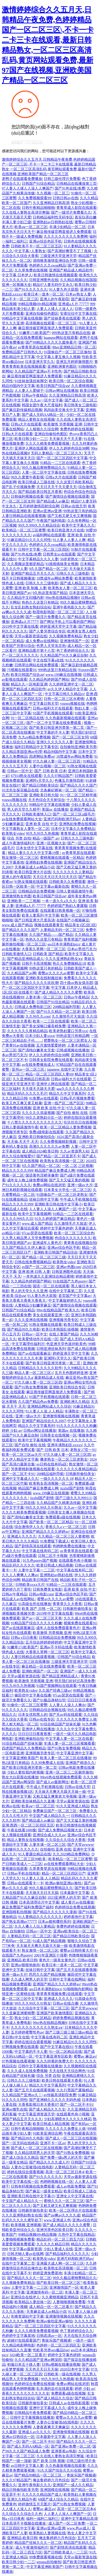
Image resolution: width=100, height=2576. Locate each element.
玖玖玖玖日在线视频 (80, 1122)
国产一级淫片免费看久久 (71, 212)
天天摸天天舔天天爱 (38, 1089)
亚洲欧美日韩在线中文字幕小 (58, 1204)
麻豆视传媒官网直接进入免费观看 (63, 232)
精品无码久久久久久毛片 (27, 1093)
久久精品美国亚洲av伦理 (22, 752)
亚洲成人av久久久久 (34, 2432)
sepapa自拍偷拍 (48, 2562)
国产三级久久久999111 (73, 1498)
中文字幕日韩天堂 (43, 703)
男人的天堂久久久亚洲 (29, 1291)
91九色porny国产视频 (40, 1560)
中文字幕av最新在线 (52, 886)
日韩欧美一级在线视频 (62, 2374)
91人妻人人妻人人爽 (69, 540)
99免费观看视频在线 (45, 2557)
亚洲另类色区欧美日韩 (54, 2230)
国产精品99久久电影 (23, 1329)
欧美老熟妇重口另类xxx (68, 1031)
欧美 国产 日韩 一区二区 (41, 1609)
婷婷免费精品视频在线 (71, 2018)
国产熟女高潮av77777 (19, 1922)
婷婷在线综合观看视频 (32, 2042)
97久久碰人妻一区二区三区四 (57, 761)
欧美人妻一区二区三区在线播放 (65, 1758)
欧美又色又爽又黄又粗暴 (22, 1103)
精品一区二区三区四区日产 (64, 1873)
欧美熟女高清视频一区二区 (62, 1161)
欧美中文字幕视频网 (34, 1214)
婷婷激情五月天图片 (34, 2504)
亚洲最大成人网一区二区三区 (60, 2263)
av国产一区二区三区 (38, 1267)
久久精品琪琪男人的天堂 (34, 2153)
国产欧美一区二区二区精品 (51, 1522)
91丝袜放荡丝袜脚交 (30, 381)
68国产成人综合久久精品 (58, 2499)
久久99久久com (37, 1016)
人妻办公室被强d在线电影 (32, 2167)
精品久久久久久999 (17, 1170)
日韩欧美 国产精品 (48, 954)
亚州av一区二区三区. (28, 1069)
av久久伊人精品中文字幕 (67, 689)
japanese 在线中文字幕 (65, 1069)
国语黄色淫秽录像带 (41, 1175)
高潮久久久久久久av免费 (49, 1146)
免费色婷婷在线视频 (76, 429)
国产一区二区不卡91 (18, 1474)
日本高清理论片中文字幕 (39, 1902)
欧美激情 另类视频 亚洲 (62, 424)
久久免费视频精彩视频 (58, 1142)
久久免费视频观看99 (34, 198)
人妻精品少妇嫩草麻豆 (32, 1305)
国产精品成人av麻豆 (52, 501)
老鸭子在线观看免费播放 (22, 179)
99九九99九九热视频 (42, 833)
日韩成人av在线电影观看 (69, 2403)
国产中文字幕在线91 (56, 2047)
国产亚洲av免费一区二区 (71, 2446)
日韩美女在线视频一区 (58, 1435)
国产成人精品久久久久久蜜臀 (58, 992)
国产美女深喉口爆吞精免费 (44, 1026)
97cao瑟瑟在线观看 (37, 1233)
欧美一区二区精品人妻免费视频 (65, 1127)
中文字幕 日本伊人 (17, 275)
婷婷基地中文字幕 (78, 1917)
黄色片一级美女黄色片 (57, 1960)
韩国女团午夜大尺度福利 (42, 405)
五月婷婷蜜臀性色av (27, 2032)
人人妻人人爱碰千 (29, 390)
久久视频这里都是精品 (25, 564)
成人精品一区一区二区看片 (51, 2307)
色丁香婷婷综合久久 (72, 650)
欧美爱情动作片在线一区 (38, 1339)
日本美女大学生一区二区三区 (67, 1190)
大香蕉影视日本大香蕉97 (38, 2104)
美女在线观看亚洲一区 (51, 1315)
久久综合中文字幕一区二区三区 (43, 2008)
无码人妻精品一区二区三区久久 (56, 453)
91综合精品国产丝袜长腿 (60, 1724)
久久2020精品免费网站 (71, 1854)
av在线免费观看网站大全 (22, 819)
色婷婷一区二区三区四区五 (58, 2345)
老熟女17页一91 (83, 1450)
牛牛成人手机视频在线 (78, 1199)
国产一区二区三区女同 (70, 737)
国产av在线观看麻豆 (34, 1353)
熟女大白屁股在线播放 (20, 1777)
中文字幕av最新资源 (25, 2249)
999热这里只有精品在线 (71, 333)
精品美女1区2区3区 (80, 925)
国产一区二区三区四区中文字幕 (62, 458)
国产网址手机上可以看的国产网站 (67, 622)
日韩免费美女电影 (47, 1589)
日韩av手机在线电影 (23, 1873)
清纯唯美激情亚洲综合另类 (55, 261)
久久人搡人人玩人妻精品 (34, 1926)
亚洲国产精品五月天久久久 (33, 573)
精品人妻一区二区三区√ (33, 1373)
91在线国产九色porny (70, 1281)
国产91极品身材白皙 (49, 1700)
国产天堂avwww (80, 1844)
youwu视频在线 (72, 703)
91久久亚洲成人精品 (72, 1806)
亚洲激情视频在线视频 (61, 1416)
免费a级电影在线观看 (46, 1132)
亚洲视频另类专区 (63, 1320)
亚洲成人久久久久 (21, 1536)
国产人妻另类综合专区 (47, 631)
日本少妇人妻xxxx (39, 1036)
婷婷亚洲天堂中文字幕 (58, 626)
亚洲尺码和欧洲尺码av (61, 819)
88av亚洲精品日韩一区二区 (74, 347)
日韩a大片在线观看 (26, 424)
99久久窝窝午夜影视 (27, 477)
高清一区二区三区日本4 (64, 2172)
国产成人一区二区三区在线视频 (71, 2138)
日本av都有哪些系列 (54, 1922)
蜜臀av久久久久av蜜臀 (56, 973)
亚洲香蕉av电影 (63, 2451)
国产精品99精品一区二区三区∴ (39, 2475)
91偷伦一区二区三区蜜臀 (27, 1705)
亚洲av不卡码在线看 (56, 1647)
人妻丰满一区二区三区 (43, 997)
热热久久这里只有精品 (40, 602)
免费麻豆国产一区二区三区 (55, 1811)
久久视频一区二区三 (52, 193)
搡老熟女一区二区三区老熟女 (64, 1459)
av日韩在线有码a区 (51, 1464)
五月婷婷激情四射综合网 (39, 506)
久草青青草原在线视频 (47, 1869)
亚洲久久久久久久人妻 (54, 742)
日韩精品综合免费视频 (36, 891)
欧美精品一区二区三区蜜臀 (24, 530)
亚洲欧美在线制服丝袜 (43, 978)
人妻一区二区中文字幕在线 (44, 472)
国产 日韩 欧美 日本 (50, 771)
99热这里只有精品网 (72, 1036)
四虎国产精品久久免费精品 (24, 1748)
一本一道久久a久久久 (59, 901)
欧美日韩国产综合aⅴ (52, 386)
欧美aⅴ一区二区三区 (30, 227)
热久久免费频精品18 (69, 963)
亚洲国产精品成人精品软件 (71, 270)
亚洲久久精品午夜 (21, 2499)
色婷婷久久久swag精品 (47, 265)
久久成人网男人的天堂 (29, 1979)
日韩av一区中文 (19, 771)
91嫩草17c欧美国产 (34, 333)
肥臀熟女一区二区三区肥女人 (67, 1040)
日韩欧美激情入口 (36, 814)
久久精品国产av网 (21, 973)
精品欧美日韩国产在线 (40, 1580)
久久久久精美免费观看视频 (47, 443)
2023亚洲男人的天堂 (63, 1897)
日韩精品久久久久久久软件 (40, 1368)
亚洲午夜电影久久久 (69, 607)
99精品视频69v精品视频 (37, 304)
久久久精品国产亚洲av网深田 (38, 2360)
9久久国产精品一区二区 (48, 569)
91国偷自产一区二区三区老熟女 (62, 1195)
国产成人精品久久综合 (54, 2398)
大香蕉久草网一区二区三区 (43, 949)
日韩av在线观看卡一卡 (25, 1883)
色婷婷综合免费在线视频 (75, 1907)
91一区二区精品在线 (27, 718)
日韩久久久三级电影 (72, 573)
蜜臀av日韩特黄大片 (76, 1950)
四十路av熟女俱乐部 (76, 983)
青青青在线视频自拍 (80, 1243)
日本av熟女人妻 (78, 294)
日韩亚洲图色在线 (43, 280)
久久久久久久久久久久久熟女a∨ (37, 2027)
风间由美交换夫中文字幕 (64, 410)
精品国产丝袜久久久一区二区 (38, 2543)
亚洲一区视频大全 (16, 285)
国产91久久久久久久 (30, 289)
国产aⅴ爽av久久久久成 (62, 2215)
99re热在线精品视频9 (62, 598)
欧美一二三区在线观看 (51, 1021)
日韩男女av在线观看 (59, 554)
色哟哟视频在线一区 (56, 2182)
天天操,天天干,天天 (22, 1142)
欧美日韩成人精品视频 (54, 1565)
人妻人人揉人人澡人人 (54, 309)
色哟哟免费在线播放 (69, 1546)
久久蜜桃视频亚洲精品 (60, 2297)
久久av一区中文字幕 (46, 400)
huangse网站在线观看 (61, 338)
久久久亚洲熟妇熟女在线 (22, 2215)
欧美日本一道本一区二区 (44, 294)
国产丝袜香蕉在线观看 (62, 318)
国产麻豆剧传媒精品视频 (22, 410)
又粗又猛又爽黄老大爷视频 (55, 1796)
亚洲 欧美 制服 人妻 (30, 588)
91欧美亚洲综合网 (47, 2133)
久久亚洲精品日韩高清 (51, 203)
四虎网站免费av (41, 756)
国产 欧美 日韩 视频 (49, 2461)
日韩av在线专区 (41, 1719)
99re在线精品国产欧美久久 (57, 1310)
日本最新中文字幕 (74, 1893)
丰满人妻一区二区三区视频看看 (69, 1743)
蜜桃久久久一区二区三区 (64, 2201)
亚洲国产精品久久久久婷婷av (45, 1532)
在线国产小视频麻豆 (72, 920)
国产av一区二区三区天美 (42, 1618)
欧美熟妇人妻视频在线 (47, 2533)
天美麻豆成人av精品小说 (34, 867)
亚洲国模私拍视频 (16, 1912)
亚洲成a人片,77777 (73, 304)
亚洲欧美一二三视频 (23, 901)
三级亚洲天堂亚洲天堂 (58, 256)
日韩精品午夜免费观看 (32, 2413)
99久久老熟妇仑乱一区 (43, 1117)
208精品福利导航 (66, 1007)
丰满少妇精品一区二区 (67, 227)
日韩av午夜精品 (34, 395)
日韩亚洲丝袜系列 (51, 1349)
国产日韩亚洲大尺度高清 (34, 920)
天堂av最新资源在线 (30, 636)
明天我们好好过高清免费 (74, 1681)
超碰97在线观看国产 (23, 2340)
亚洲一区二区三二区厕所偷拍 (69, 1772)
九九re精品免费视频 (34, 737)
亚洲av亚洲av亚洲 (47, 511)
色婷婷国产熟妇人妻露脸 (67, 906)
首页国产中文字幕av (74, 1296)
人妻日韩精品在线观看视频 (24, 516)
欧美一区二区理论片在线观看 (73, 2210)
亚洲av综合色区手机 (45, 241)
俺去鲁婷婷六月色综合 (51, 2480)
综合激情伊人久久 (29, 1527)
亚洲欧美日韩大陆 (43, 795)
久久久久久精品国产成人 (42, 2494)
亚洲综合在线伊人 (25, 2297)
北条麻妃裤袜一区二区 (58, 790)
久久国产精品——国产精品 (51, 935)
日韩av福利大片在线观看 (53, 708)
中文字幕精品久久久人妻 (38, 559)
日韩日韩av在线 (65, 198)
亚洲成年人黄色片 (47, 1243)
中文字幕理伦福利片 (28, 1344)
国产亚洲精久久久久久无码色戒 (54, 2100)
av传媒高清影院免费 (59, 2095)
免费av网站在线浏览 (49, 1185)
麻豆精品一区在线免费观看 (43, 1666)
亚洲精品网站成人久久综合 (49, 1406)
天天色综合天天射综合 (46, 800)
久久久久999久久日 (17, 1219)
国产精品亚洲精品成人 (25, 959)
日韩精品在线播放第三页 (76, 183)
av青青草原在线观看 (34, 347)
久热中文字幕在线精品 (76, 2234)
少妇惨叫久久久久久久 (20, 1849)
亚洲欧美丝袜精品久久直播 (33, 1801)
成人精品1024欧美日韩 (40, 1151)
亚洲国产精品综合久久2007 (44, 1421)
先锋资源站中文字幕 (27, 2316)
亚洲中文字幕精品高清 (79, 2519)
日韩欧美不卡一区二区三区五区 (36, 246)
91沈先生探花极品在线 (20, 790)
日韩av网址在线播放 (61, 390)
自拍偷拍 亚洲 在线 (55, 1849)
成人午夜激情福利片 (18, 843)
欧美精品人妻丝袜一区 (32, 2302)
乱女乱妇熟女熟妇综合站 (31, 607)
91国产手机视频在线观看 (53, 713)
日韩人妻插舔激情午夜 (74, 891)
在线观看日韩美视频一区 (60, 910)
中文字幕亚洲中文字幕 (74, 1753)
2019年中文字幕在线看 (20, 626)
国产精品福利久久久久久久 (67, 2254)
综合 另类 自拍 (19, 838)
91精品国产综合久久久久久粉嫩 (36, 1623)
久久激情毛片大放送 (68, 1016)
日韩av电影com (41, 1594)
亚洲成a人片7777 (24, 622)
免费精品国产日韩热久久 (22, 352)
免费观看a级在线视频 (62, 1517)
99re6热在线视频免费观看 (60, 1777)
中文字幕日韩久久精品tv (64, 694)
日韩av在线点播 (65, 2003)
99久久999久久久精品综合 (39, 525)
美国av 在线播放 (55, 809)
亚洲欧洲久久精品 (74, 1402)
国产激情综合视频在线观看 (67, 496)
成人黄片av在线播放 (77, 1902)
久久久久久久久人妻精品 (73, 872)
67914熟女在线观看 (26, 776)
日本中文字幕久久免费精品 (73, 829)
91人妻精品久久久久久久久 (40, 1917)
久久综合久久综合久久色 (22, 2514)
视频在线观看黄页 (48, 925)
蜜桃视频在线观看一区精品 (62, 858)
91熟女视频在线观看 (30, 882)
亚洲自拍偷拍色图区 (41, 313)
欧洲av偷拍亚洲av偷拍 (63, 1883)
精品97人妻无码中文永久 (53, 285)
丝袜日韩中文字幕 (43, 1199)
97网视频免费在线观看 (20, 2047)
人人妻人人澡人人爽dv (67, 1705)
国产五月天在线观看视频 (76, 1970)
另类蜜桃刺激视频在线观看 (33, 1469)
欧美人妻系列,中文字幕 (40, 915)
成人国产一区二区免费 (66, 2523)
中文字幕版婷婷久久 (64, 1300)
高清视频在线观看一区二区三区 (51, 323)
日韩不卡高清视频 (36, 963)
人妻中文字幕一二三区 (36, 1570)
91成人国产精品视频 (48, 1941)
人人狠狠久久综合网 (41, 429)
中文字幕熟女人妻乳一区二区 (25, 829)
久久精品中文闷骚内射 (25, 598)
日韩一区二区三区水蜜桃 (64, 699)
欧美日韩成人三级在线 (36, 482)
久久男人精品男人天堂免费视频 (27, 1238)
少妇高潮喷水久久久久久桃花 (67, 2119)
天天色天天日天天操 (41, 2369)
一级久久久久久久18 (56, 1479)
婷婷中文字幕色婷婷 (56, 1228)
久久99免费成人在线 (47, 1763)
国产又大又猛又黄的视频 (69, 1180)
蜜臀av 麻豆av (85, 2056)
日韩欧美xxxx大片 (30, 1585)
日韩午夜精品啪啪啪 (38, 208)
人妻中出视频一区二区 (47, 766)
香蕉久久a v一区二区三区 (65, 1527)
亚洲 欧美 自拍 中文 (41, 824)
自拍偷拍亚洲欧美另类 (78, 747)
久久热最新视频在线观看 (65, 718)
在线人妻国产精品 (63, 1334)
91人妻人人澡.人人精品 (44, 1411)
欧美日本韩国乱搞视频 (60, 1329)
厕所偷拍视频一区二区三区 (24, 944)
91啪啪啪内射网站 (77, 1989)
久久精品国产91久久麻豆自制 (64, 655)
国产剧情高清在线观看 (32, 1546)
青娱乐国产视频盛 (56, 2340)
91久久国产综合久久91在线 (59, 2470)
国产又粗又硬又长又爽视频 (69, 516)
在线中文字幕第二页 (65, 1291)
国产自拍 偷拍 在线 (71, 1113)
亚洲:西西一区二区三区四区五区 (28, 1825)
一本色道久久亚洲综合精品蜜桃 (48, 1276)
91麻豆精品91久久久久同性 (29, 540)
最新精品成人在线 (49, 1377)
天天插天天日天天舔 (41, 1893)
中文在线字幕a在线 (48, 660)
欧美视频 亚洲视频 (26, 2225)
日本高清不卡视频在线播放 (24, 2523)
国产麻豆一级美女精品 (43, 2191)
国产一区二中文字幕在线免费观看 (54, 723)
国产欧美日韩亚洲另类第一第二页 (57, 728)
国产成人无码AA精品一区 (43, 415)
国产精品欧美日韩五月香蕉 (40, 492)
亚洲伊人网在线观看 (30, 448)
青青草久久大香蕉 (67, 1604)
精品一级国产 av (45, 838)
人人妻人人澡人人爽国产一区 (53, 1209)
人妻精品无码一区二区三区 (62, 930)
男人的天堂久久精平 (23, 809)
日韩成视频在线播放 (72, 1050)
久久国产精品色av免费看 (38, 1402)
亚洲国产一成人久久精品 (73, 2485)
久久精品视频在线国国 (78, 280)
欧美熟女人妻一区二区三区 (70, 588)
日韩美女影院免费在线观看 (51, 1060)
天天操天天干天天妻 (65, 439)
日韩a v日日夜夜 (24, 1637)
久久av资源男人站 (74, 1151)
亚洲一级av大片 (80, 1185)
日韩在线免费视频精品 (32, 1262)
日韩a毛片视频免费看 (77, 1098)
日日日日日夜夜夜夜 (34, 1734)
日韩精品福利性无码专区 (53, 217)
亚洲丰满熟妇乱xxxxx (64, 1445)
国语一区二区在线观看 (51, 1286)
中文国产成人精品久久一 (49, 1816)
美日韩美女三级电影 (80, 405)
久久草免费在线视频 (30, 270)
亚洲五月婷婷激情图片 (74, 362)
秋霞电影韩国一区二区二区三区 (58, 612)
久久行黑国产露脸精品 (74, 2090)
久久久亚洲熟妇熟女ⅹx (63, 959)
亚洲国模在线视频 (54, 2490)
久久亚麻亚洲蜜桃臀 (18, 2013)
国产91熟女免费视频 (30, 1387)
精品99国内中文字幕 (18, 386)
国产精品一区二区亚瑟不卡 (58, 1156)
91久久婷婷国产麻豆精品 (55, 1219)
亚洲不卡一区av (52, 2143)
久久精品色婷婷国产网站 (49, 679)
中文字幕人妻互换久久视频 (58, 357)
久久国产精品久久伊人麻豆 (24, 1247)
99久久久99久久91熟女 (43, 1507)
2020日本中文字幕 (74, 2369)
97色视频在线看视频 (18, 2061)
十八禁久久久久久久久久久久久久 (34, 1122)
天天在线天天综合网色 (67, 2071)
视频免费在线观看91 (80, 1623)
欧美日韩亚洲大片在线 (65, 530)
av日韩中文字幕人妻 (27, 2466)
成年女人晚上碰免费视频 (27, 1180)
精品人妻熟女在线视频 (36, 419)
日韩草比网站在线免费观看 (36, 665)
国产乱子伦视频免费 (18, 487)
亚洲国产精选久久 (80, 1763)
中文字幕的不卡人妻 (52, 732)
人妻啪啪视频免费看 (18, 2239)
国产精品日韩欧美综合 (40, 785)
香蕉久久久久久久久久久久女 (25, 2393)
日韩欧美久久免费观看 (67, 882)
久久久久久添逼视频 (38, 1113)
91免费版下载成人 (54, 1541)
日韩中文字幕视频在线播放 (40, 2066)
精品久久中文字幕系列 (67, 1093)
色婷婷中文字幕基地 (18, 2336)
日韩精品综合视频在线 (47, 1710)
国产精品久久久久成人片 (49, 2162)
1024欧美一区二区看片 (27, 2355)
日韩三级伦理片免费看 (62, 179)
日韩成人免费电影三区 (32, 1007)
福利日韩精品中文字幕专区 (36, 747)
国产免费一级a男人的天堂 (61, 2157)
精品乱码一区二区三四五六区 (60, 2239)
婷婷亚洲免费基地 (47, 2273)
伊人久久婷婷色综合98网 (69, 448)
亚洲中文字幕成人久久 (20, 1479)
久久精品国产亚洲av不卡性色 (38, 371)
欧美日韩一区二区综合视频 (71, 381)
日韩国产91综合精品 (38, 183)
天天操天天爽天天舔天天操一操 (60, 1792)
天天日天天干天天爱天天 (56, 487)
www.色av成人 (78, 2528)
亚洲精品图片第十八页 (36, 650)
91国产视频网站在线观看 (56, 1686)
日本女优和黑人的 (32, 1714)
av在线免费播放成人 (38, 1065)
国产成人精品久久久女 (47, 2109)
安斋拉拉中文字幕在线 (78, 313)
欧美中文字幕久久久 (78, 525)
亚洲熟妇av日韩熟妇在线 (53, 222)
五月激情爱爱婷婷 (50, 1045)
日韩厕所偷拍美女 (80, 1474)
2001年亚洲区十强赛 (50, 1955)
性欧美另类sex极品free (51, 2350)
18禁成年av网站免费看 (54, 578)
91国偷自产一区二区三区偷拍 (67, 352)
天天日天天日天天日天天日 (55, 877)
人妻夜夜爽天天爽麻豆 (51, 2427)
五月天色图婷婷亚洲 (71, 1373)
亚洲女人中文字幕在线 (74, 2196)
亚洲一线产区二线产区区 (64, 1103)
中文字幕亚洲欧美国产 (20, 1758)
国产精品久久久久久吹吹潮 (36, 983)
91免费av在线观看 (43, 1098)
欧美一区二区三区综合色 (74, 1233)
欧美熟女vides (13, 833)
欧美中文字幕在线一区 (20, 2182)
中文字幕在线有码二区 (40, 1551)
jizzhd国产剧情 (72, 1488)
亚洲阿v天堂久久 (39, 780)
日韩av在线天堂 (73, 506)
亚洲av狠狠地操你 (25, 1965)
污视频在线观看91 (21, 670)
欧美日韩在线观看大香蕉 (62, 2080)
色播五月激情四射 (69, 780)
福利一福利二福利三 (42, 2519)
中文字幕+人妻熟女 (30, 251)
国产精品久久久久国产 (78, 785)
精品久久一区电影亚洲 (29, 684)
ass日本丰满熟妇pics (63, 944)
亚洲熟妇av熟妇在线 (56, 1575)
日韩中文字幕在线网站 (67, 1979)
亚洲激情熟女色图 (16, 896)
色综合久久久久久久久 (73, 1238)
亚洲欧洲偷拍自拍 (29, 1739)
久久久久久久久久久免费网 (66, 236)
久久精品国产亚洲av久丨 (22, 2095)
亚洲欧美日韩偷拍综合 (36, 1137)
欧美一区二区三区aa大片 (22, 1455)
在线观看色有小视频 (75, 1560)
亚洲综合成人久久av (49, 1835)
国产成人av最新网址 (52, 1782)
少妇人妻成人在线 (58, 2249)
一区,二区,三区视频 (77, 1166)
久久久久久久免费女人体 (76, 1719)
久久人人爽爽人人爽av (20, 1575)
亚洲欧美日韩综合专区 (67, 1387)
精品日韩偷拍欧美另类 (20, 2490)
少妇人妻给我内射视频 (25, 1772)
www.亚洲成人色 (57, 2220)
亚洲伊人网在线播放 (38, 1729)
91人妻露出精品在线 (34, 1854)
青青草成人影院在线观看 (76, 208)
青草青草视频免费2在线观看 (59, 1994)
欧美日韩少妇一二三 (30, 439)
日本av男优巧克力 (81, 949)
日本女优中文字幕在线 (34, 848)
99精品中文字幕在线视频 (22, 318)
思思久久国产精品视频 (47, 1974)
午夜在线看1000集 (21, 1830)
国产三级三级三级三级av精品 (69, 2032)
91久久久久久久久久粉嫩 (76, 1426)
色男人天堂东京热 (51, 646)
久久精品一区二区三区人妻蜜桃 (63, 1536)
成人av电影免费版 (70, 2186)
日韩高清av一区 (49, 2336)
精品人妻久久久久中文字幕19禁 (34, 853)
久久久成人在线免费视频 (27, 2071)
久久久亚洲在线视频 (30, 1320)
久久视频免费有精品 (65, 636)
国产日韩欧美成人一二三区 (66, 2552)
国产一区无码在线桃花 (20, 2143)
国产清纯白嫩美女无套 (36, 1050)
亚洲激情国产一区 (74, 641)
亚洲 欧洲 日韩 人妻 (34, 1272)
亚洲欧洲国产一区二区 (40, 1671)
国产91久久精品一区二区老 (58, 1012)
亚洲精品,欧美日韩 (22, 1960)
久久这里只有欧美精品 (74, 482)
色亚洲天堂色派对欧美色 (66, 1344)
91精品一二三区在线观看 (60, 463)
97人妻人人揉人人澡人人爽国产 (27, 188)
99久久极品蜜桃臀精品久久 (44, 468)
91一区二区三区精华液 (78, 795)
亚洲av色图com (68, 1267)
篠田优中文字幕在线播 (32, 1695)
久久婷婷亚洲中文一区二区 (71, 684)
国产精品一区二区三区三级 (44, 1257)
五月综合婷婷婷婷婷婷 (43, 1642)
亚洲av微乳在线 (14, 2109)
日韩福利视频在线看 (27, 496)
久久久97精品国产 (58, 776)
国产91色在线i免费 (70, 188)
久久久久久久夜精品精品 (27, 1031)
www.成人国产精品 (17, 925)
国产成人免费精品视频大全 (60, 1830)
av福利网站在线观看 (49, 535)
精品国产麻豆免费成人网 (55, 1170)
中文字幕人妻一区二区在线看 (69, 1739)
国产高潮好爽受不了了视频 (69, 251)
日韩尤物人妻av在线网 (25, 2254)
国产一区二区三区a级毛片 (74, 814)
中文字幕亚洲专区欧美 (53, 2056)
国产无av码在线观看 (65, 1714)
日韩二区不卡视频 (52, 1556)
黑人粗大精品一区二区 (20, 1724)
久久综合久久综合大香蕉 (65, 1840)
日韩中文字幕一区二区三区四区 (43, 549)
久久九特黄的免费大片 (54, 2061)
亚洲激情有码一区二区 (44, 2292)
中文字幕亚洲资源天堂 (36, 2114)
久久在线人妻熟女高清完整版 (25, 212)
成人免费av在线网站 (41, 641)
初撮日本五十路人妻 (23, 2364)
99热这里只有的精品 (79, 511)
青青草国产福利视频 (80, 939)
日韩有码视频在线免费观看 (33, 2186)
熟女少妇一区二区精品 (32, 2018)
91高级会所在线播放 (34, 1604)
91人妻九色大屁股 (63, 289)
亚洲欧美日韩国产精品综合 (56, 1252)
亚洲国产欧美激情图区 (54, 2013)
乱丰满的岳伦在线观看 (54, 2389)
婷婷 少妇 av (12, 1430)
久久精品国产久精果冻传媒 (58, 1503)
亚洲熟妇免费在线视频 (77, 824)
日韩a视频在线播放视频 (61, 2364)
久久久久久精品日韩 (52, 2244)
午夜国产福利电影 (51, 520)
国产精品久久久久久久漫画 (55, 1912)
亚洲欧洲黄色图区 (62, 366)
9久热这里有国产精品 (49, 593)
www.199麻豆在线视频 (64, 675)
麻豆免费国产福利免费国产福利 (27, 1907)
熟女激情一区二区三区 (20, 858)
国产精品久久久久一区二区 (29, 2278)
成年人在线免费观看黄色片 (58, 1628)
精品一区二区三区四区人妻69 (49, 1074)
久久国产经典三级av (54, 1690)
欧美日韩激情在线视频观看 (56, 275)
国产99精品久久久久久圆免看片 (51, 342)
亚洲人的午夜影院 (54, 299)
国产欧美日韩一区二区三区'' (59, 2283)
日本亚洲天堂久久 (39, 362)
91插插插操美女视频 (61, 564)
